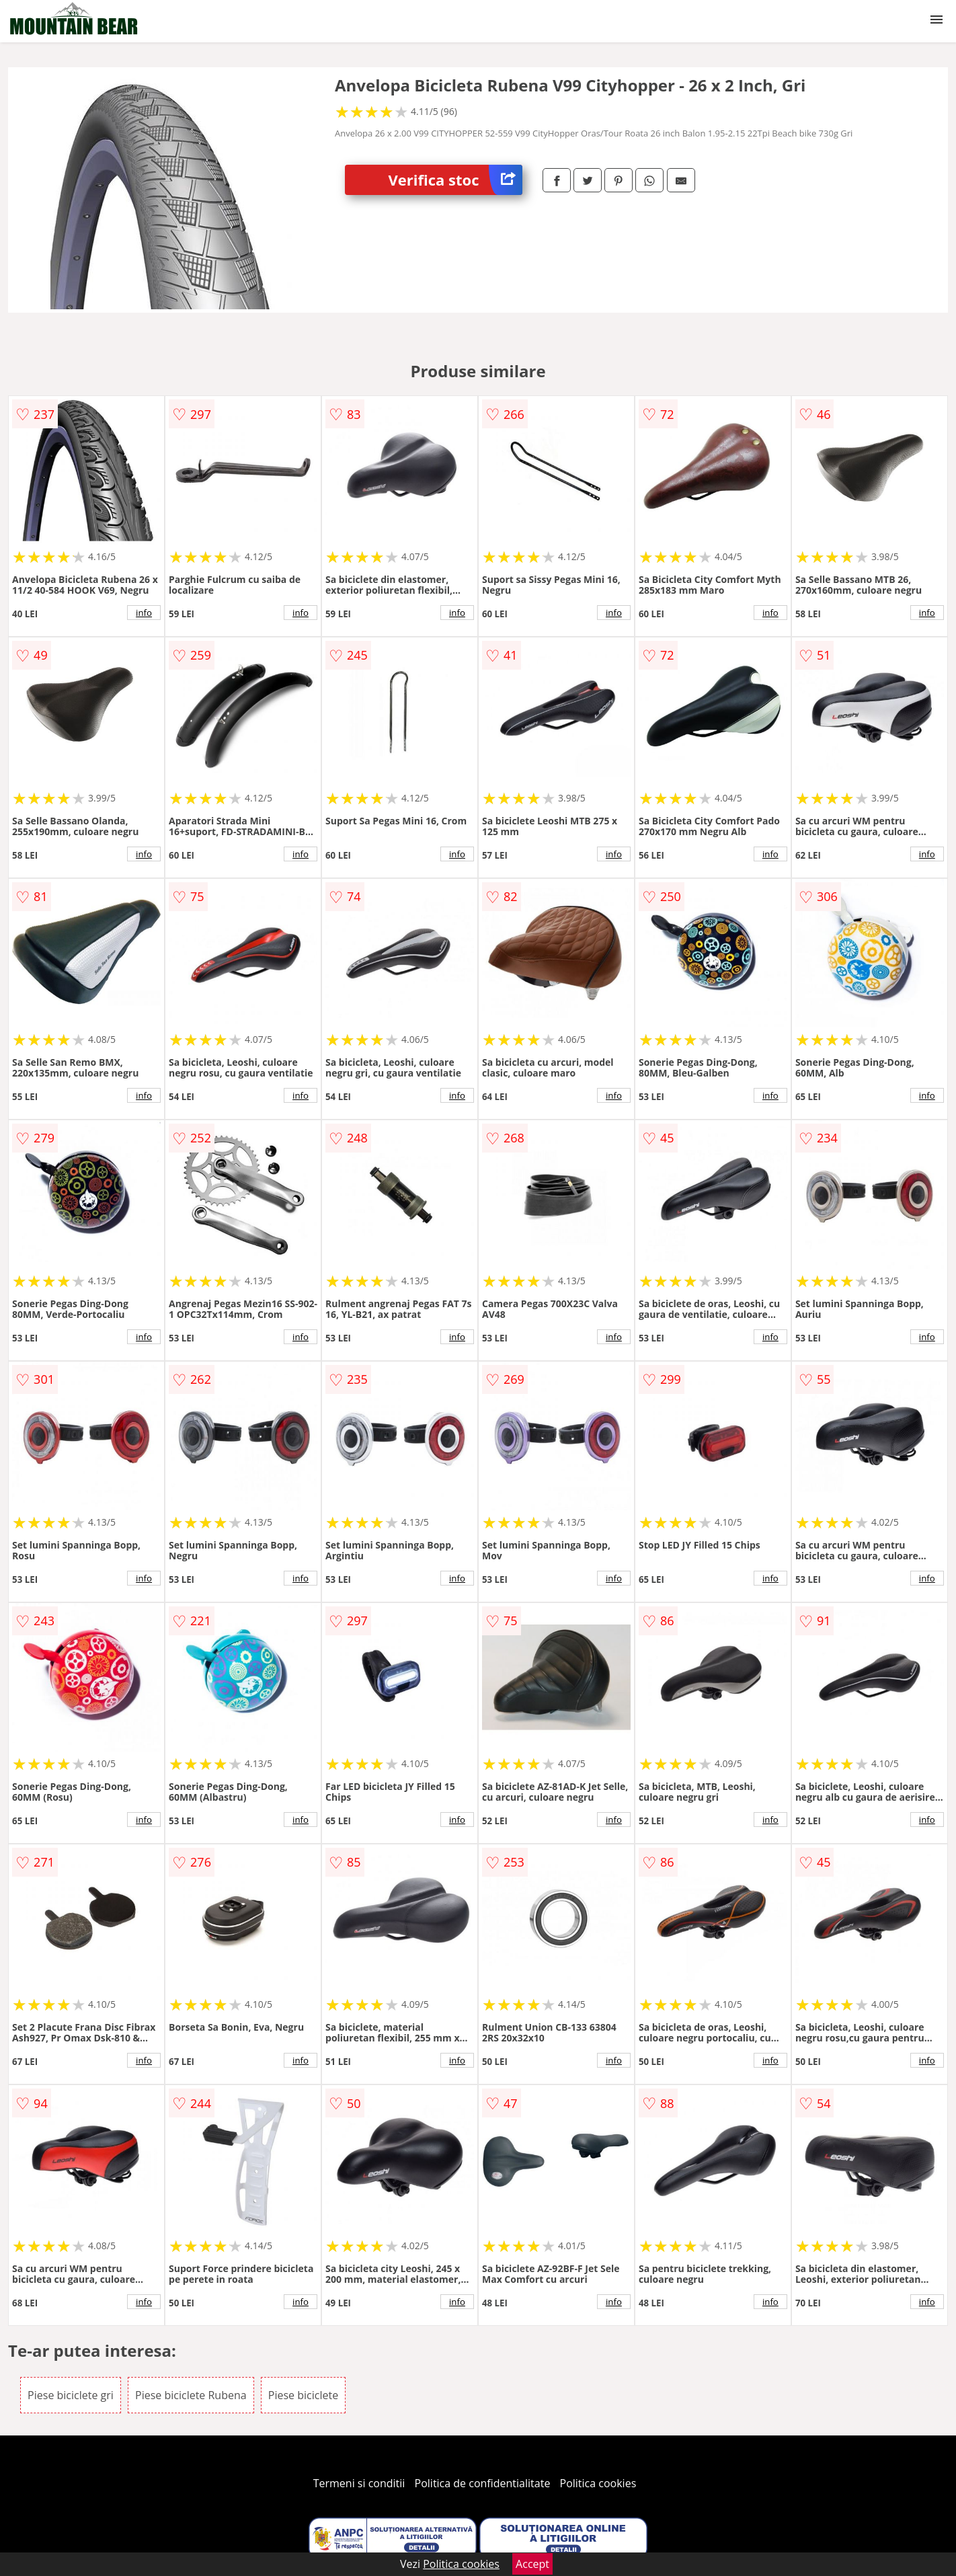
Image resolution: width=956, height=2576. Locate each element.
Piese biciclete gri (71, 2395)
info (144, 613)
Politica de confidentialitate (483, 2483)
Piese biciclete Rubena (191, 2395)
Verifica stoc (455, 180)
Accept (532, 2564)
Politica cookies (598, 2483)
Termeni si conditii (359, 2483)
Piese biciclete (303, 2395)
